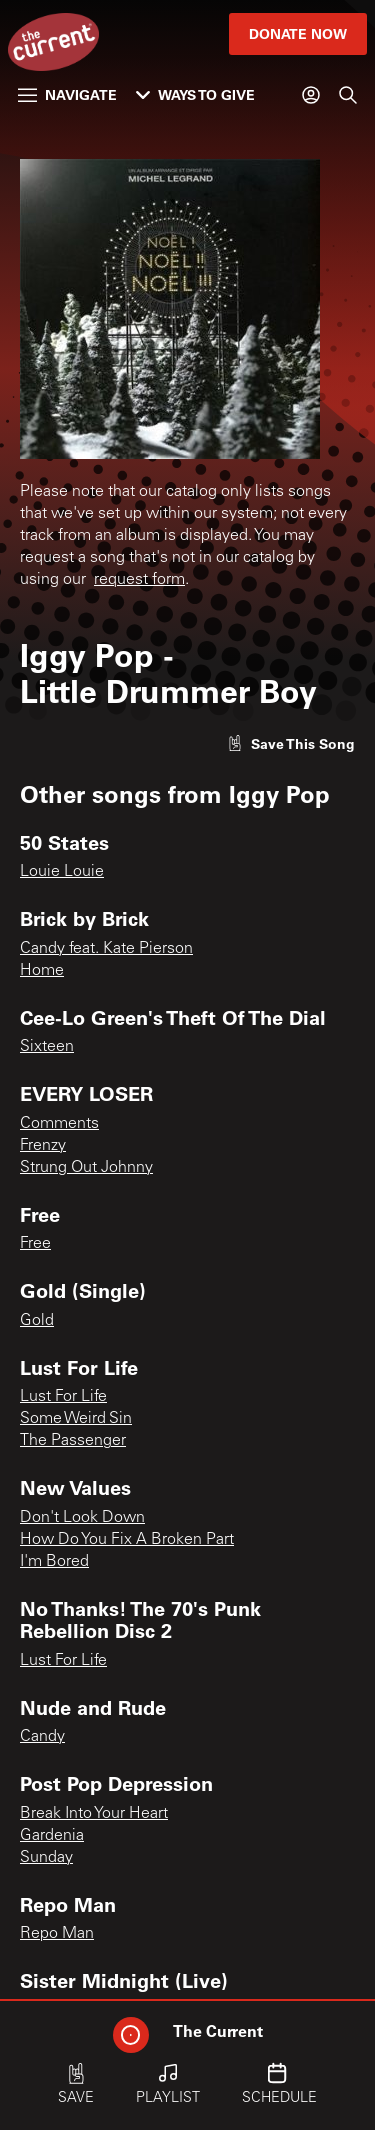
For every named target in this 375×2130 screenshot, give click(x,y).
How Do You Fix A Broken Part (127, 1540)
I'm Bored (54, 1562)
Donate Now (298, 33)
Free (35, 1244)
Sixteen (47, 1047)
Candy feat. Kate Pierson (106, 949)
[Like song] (291, 743)
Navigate (67, 94)
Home (42, 971)
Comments (59, 1124)
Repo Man (57, 1934)
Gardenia (52, 1836)
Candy (42, 1737)
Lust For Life (63, 1397)
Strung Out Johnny (86, 1168)
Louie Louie (62, 872)
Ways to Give (195, 94)
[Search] (348, 95)
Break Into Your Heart (94, 1814)
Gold (37, 1321)
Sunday (46, 1858)
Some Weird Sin (76, 1419)
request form (139, 580)
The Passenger (73, 1441)
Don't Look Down (82, 1518)
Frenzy (43, 1146)
